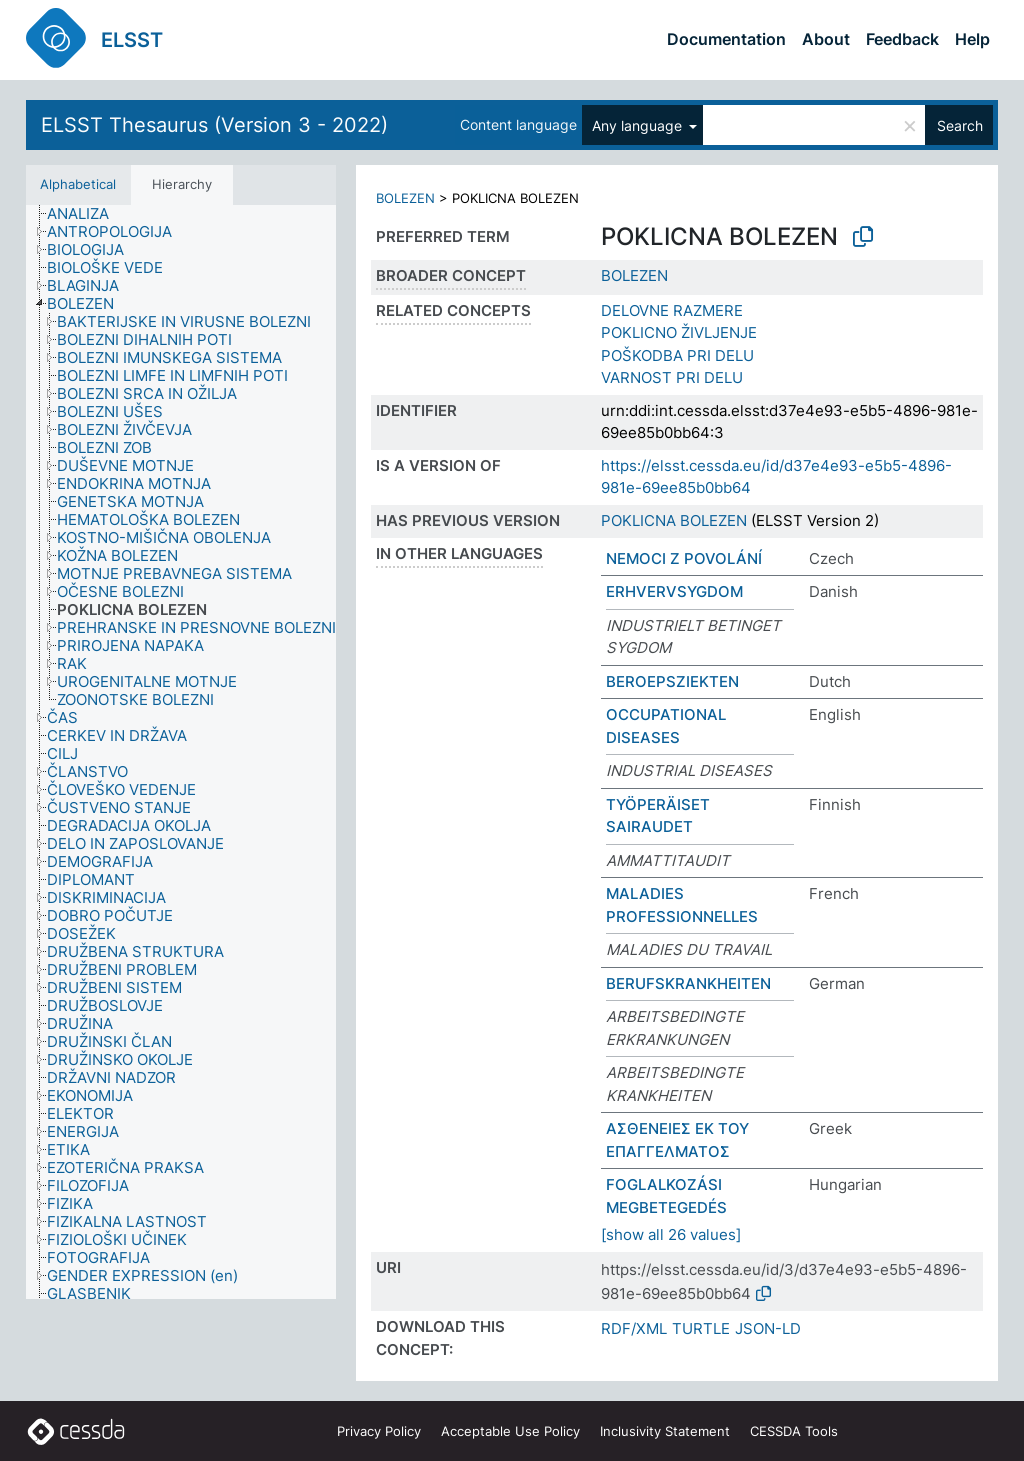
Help (972, 39)
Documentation (726, 39)
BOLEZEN (405, 198)
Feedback (902, 39)
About (826, 39)
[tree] (181, 752)
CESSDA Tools (794, 1431)
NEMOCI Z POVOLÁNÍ (684, 558)
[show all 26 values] (671, 1234)
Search (960, 125)
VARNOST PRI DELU (672, 377)
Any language (639, 125)
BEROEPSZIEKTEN (672, 681)
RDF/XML (634, 1328)
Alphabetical (78, 184)
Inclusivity (665, 1431)
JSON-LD (768, 1328)
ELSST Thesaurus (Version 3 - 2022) (214, 125)
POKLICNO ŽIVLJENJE (679, 332)
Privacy (379, 1431)
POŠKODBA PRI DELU (677, 355)
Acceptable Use (510, 1431)
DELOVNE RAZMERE (672, 310)
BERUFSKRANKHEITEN (688, 983)
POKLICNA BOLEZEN (674, 520)
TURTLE (701, 1328)
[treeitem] (86, 214)
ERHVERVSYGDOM (674, 591)
